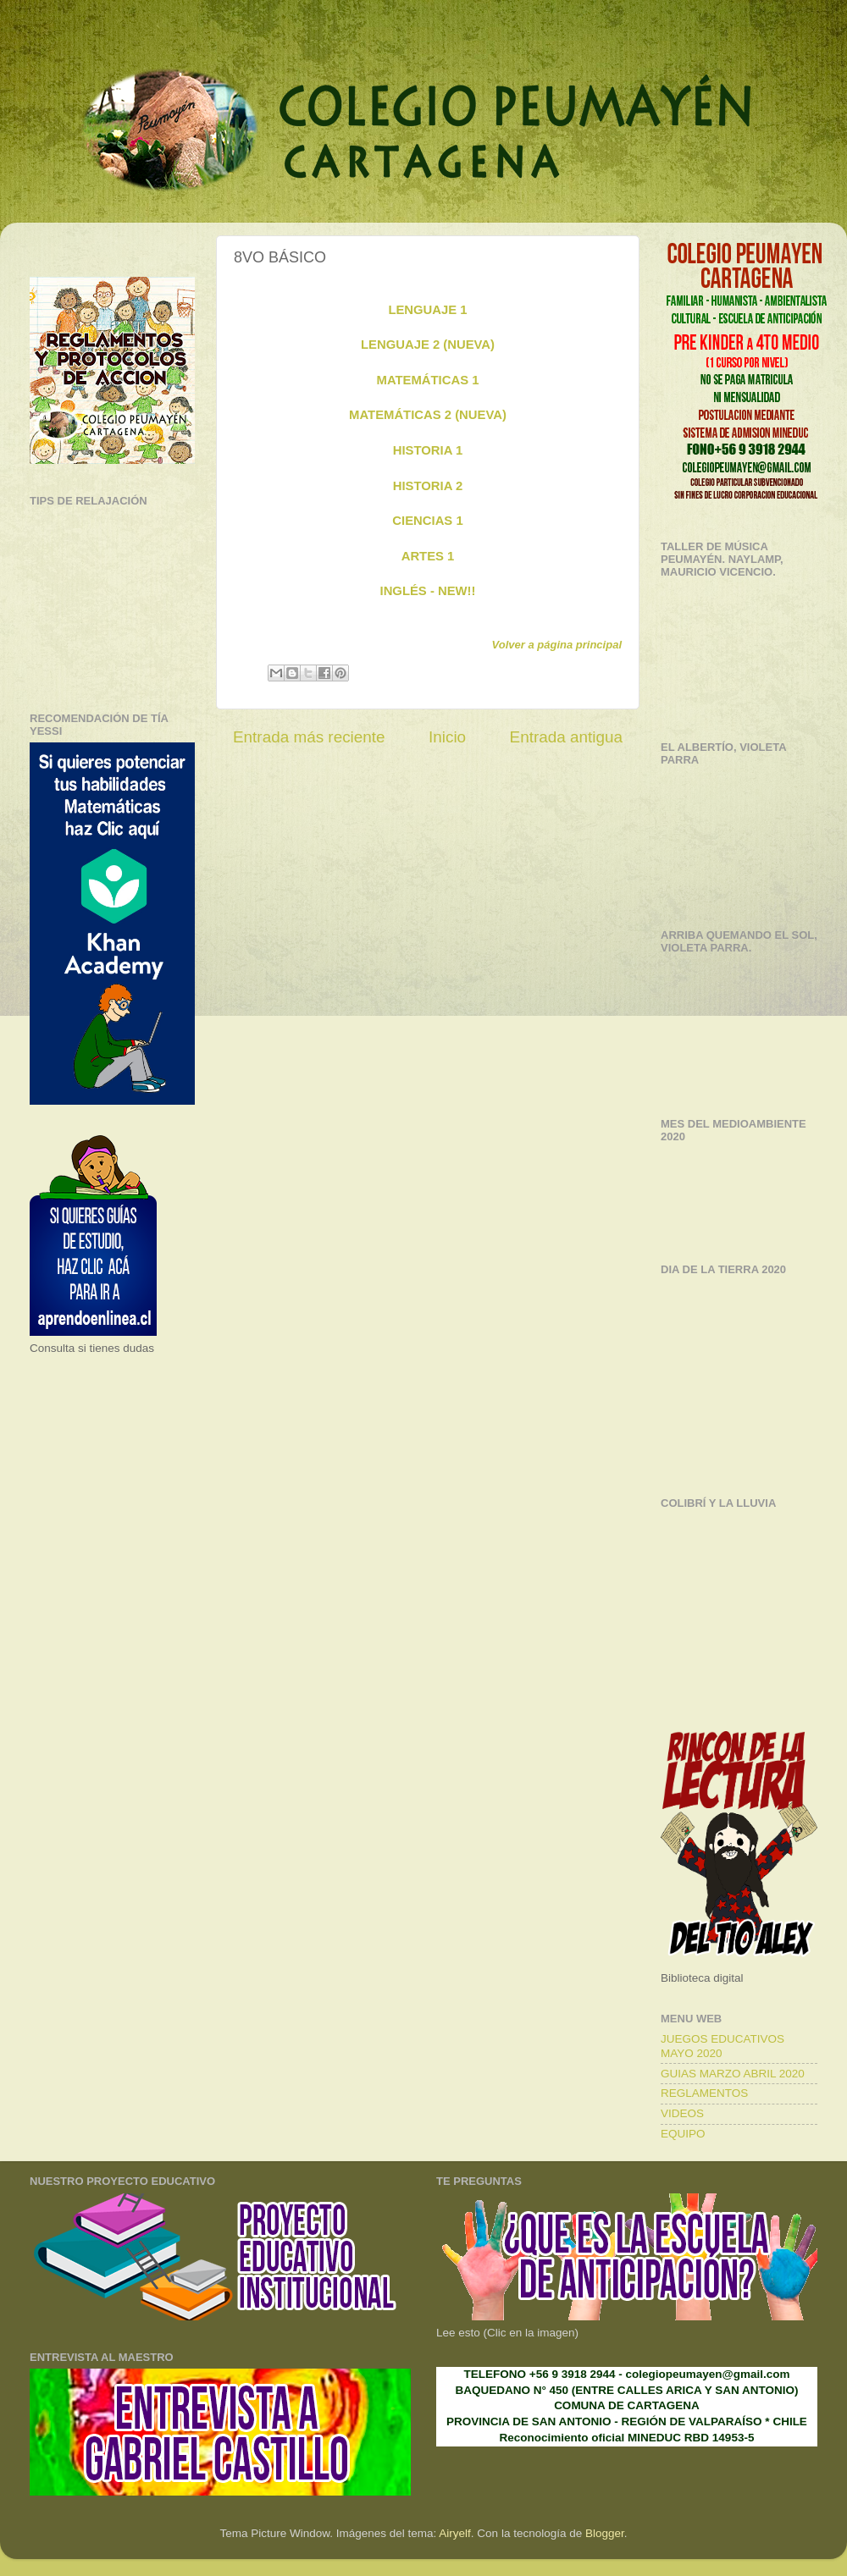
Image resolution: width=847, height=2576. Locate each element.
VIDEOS (682, 2113)
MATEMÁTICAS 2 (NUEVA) (428, 415)
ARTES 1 (428, 556)
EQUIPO (683, 2133)
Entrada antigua (566, 737)
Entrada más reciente (309, 737)
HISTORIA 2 (427, 486)
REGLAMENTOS (704, 2093)
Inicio (447, 737)
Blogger (604, 2533)
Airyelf (455, 2533)
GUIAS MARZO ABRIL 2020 (733, 2073)
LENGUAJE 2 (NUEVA (425, 344)
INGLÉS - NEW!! (428, 591)
